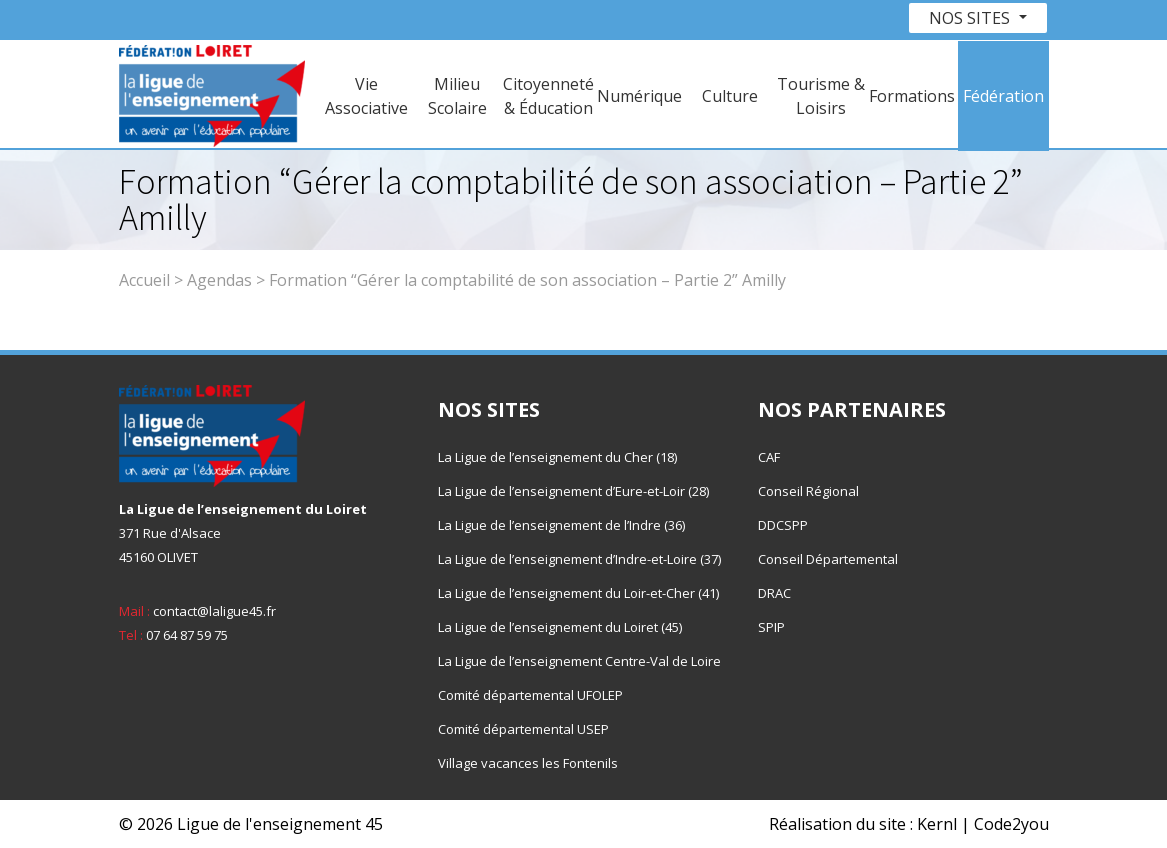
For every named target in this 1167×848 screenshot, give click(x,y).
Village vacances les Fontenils (528, 763)
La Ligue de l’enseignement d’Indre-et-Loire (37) (579, 559)
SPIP (771, 627)
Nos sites (971, 18)
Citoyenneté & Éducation (548, 96)
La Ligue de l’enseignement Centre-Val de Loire (579, 661)
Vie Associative (366, 96)
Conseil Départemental (828, 559)
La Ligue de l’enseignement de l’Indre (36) (561, 525)
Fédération (1003, 96)
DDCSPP (783, 525)
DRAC (774, 593)
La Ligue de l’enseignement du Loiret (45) (560, 627)
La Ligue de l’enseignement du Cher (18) (557, 457)
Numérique (639, 96)
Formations (912, 96)
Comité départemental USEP (523, 729)
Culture (730, 96)
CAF (769, 457)
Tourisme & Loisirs (821, 96)
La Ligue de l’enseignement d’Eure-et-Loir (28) (573, 491)
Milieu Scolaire (457, 96)
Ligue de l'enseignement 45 (280, 824)
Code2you (1011, 824)
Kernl (937, 824)
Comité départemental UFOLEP (530, 695)
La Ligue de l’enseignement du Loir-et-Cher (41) (578, 593)
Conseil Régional (808, 491)
